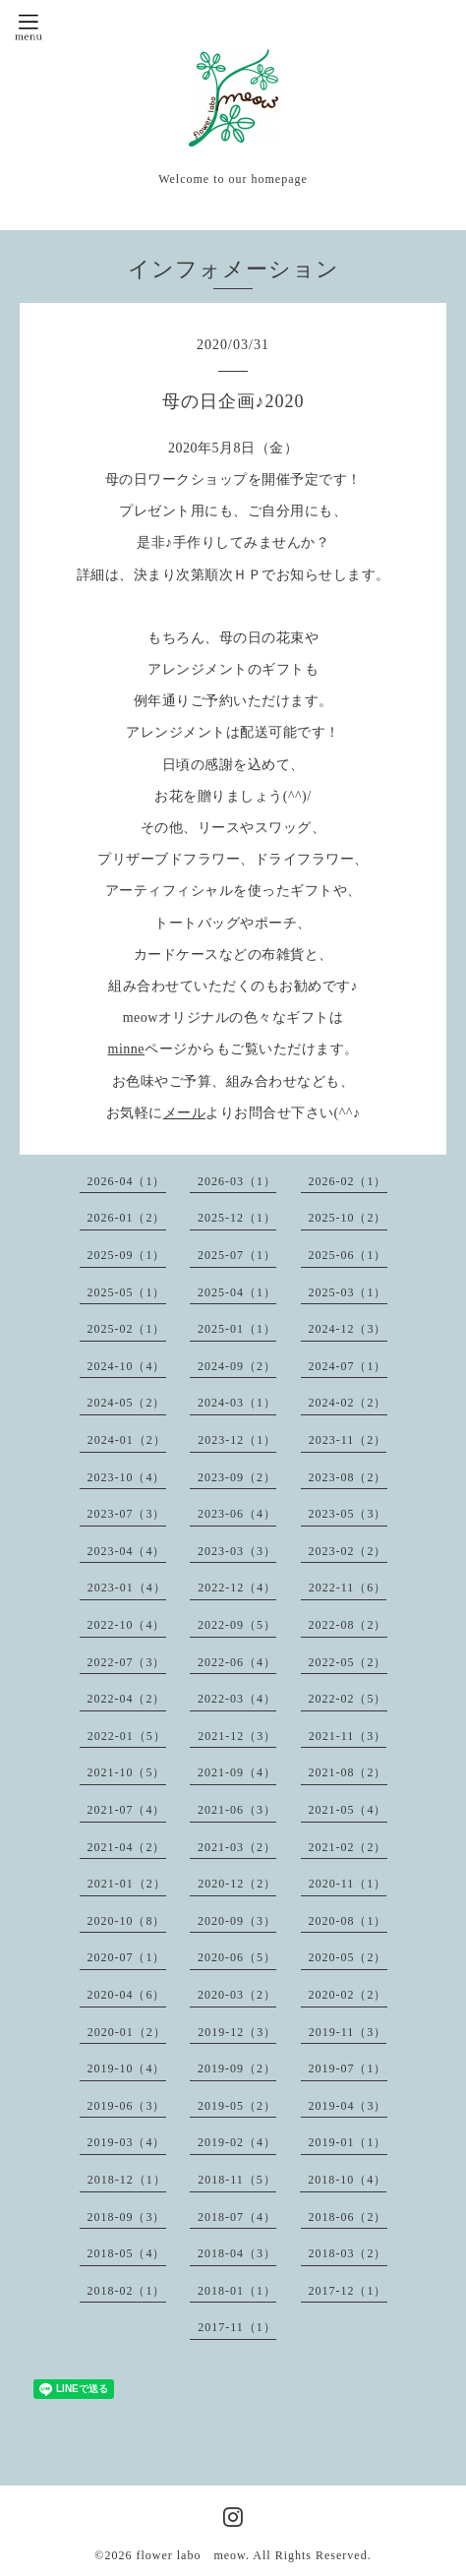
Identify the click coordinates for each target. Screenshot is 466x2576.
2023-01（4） (126, 1587)
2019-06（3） (126, 2106)
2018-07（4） (237, 2217)
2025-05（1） (126, 1292)
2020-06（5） (237, 1957)
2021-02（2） (348, 1847)
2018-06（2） (348, 2217)
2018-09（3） (126, 2217)
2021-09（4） (237, 1772)
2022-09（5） (237, 1625)
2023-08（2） (348, 1477)
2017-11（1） (237, 2327)
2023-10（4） (126, 1477)
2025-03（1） (348, 1292)
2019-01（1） (348, 2142)
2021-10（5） (126, 1772)
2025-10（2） (348, 1218)
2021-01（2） (126, 1883)
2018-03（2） (348, 2253)
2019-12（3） (237, 2032)
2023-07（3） (126, 1514)
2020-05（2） (348, 1957)
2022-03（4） (237, 1699)
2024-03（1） (237, 1402)
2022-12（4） (237, 1587)
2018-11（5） (237, 2180)
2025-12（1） (237, 1218)
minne (127, 1049)
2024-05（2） (126, 1402)
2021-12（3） (237, 1736)
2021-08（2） (348, 1772)
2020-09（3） (237, 1921)
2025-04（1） (237, 1292)
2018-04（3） (237, 2253)
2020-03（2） (237, 1995)
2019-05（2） (237, 2106)
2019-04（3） (348, 2106)
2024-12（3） (348, 1329)
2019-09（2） (237, 2068)
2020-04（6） (126, 1995)
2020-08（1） (348, 1921)
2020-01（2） (126, 2032)
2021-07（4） (126, 1810)
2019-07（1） (348, 2068)
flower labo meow (191, 2555)
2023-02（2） (348, 1551)
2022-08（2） (348, 1625)
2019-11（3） (348, 2032)
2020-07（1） (126, 1957)
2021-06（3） (237, 1810)
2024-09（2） (237, 1366)
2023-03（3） (237, 1551)
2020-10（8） (126, 1921)
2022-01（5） (126, 1736)
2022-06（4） (237, 1662)
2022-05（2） (348, 1662)
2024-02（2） (348, 1402)
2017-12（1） (348, 2291)
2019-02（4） (237, 2142)
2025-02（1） (126, 1329)
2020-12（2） (237, 1883)
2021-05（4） (348, 1810)
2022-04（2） (126, 1699)
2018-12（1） (126, 2180)
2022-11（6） (348, 1587)
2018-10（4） (347, 2180)
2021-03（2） (237, 1847)
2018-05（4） (126, 2253)
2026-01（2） (126, 1218)
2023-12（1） (237, 1440)
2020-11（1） (348, 1883)
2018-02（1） (126, 2291)
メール (184, 1113)
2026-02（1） (348, 1181)
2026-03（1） (237, 1181)
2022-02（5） (348, 1699)
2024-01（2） (126, 1440)
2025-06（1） (348, 1255)
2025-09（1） (126, 1255)
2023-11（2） (348, 1440)
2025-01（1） (237, 1329)
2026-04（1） (126, 1181)
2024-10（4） (126, 1366)
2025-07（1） (237, 1255)
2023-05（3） (348, 1514)
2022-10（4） (126, 1625)
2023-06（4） (237, 1514)
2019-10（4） (126, 2068)
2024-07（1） (348, 1366)
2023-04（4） (126, 1551)
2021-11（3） (348, 1736)
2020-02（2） (348, 1995)
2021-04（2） (126, 1847)
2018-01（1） (237, 2291)
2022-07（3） (126, 1662)
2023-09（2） (237, 1477)
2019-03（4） (126, 2142)
